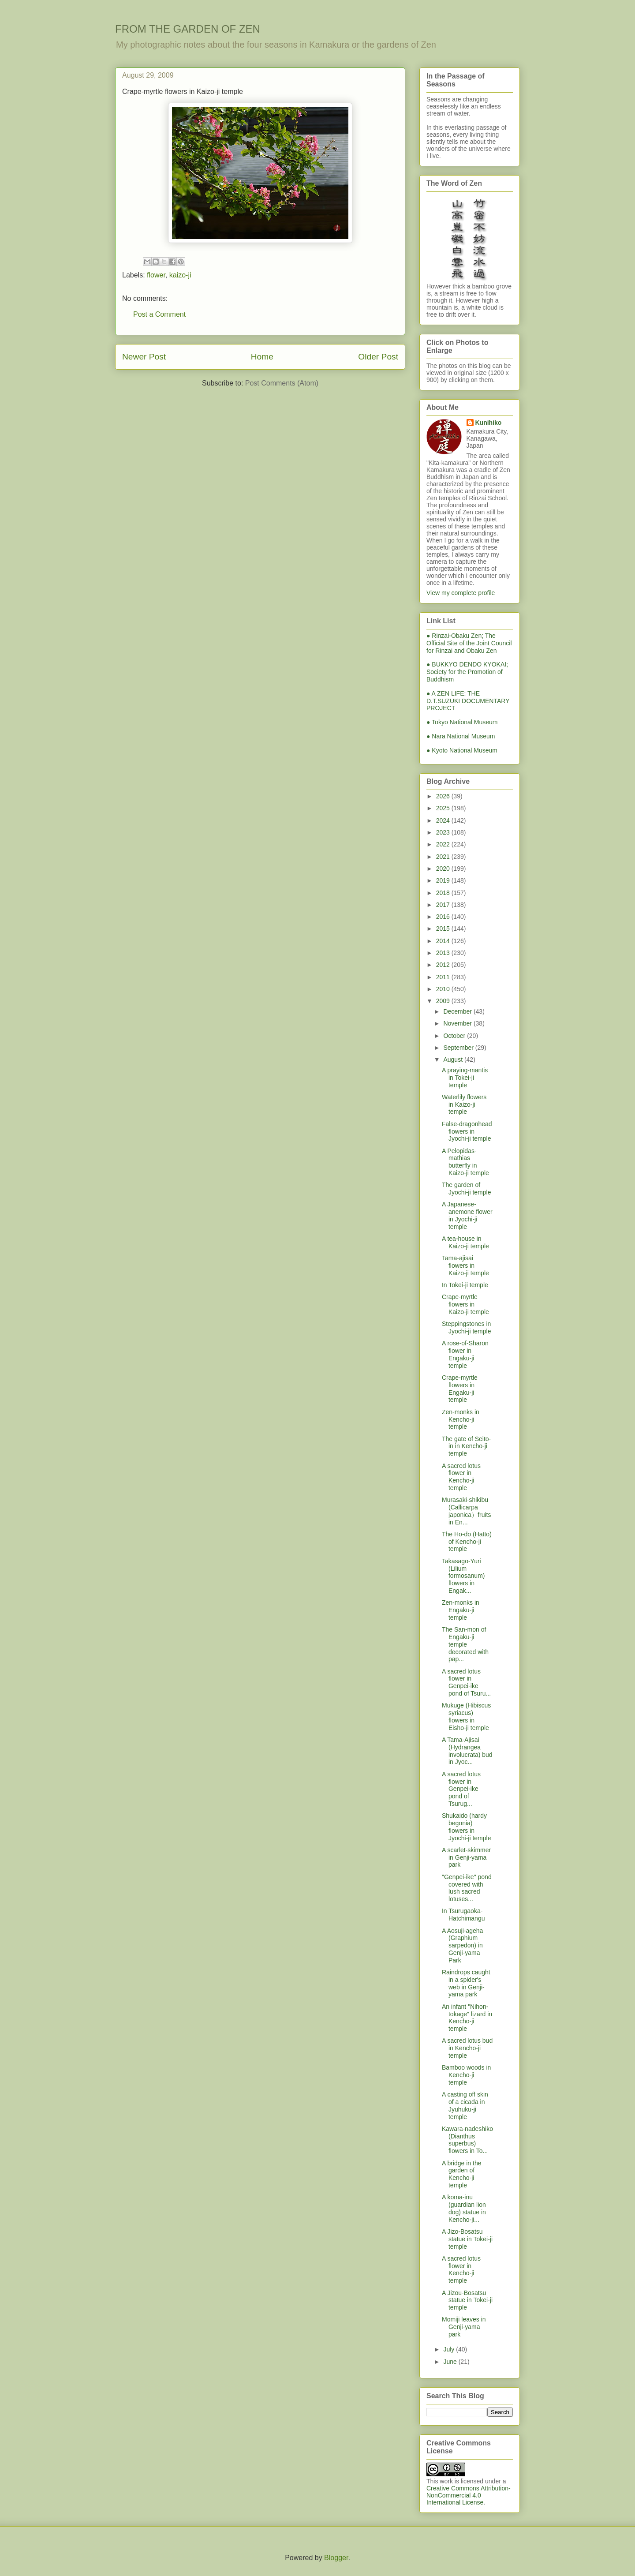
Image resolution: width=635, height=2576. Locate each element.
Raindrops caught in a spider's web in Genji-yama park (466, 1983)
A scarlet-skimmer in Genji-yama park (466, 1857)
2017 (444, 904)
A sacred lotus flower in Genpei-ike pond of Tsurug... (461, 1789)
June (450, 2361)
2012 (444, 964)
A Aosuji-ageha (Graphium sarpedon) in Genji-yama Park (462, 1945)
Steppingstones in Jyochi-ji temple (466, 1327)
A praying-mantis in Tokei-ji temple (465, 1078)
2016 (444, 916)
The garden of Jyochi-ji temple (466, 1188)
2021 (444, 856)
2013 (444, 952)
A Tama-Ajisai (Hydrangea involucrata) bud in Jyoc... (467, 1750)
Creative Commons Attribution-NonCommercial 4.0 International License (468, 2495)
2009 (444, 1000)
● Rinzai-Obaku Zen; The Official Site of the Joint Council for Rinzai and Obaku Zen (469, 643)
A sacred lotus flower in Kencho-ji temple (461, 1476)
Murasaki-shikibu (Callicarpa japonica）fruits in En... (466, 1510)
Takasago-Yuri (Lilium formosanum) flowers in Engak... (463, 1576)
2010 (444, 988)
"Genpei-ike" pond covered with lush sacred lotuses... (467, 1887)
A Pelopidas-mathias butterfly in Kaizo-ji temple (465, 1161)
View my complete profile (460, 592)
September (459, 1047)
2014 (444, 940)
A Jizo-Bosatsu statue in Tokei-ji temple (467, 2239)
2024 (444, 820)
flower (156, 275)
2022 (444, 844)
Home (262, 356)
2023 (444, 832)
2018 (444, 892)
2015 (444, 928)
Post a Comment (159, 314)
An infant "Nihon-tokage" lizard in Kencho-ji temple (467, 2017)
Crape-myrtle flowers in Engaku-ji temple (460, 1388)
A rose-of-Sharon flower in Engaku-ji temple (465, 1354)
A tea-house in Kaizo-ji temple (465, 1242)
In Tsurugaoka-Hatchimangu (463, 1914)
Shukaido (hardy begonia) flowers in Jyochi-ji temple (466, 1826)
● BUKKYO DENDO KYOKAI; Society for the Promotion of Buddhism (467, 672)
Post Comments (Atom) (281, 383)
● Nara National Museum (460, 736)
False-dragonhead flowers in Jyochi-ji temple (467, 1131)
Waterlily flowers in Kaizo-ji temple (464, 1104)
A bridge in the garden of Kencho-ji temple (462, 2174)
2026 (444, 796)
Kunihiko (488, 422)
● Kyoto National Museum (461, 750)
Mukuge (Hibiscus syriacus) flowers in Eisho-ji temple (466, 1716)
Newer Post (144, 356)
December (458, 1011)
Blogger (336, 2557)
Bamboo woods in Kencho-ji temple (466, 2075)
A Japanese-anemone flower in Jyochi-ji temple (467, 1215)
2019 (444, 880)
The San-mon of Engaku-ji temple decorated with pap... (465, 1644)
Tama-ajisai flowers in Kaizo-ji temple (465, 1265)
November (458, 1023)
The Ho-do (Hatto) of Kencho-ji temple (467, 1542)
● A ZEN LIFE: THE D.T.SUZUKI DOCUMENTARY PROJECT (467, 701)
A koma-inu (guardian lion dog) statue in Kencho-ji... (464, 2208)
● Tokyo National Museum (462, 722)
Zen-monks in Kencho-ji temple (460, 1419)
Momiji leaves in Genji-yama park (464, 2327)
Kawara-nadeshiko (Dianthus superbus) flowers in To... (467, 2139)
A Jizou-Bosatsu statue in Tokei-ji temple (467, 2300)
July (449, 2349)
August (453, 1059)
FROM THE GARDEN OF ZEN (187, 29)
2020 (444, 868)
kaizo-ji (180, 275)
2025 (444, 808)
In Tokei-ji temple (465, 1284)
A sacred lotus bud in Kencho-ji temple (467, 2048)
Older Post (378, 356)
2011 (444, 977)
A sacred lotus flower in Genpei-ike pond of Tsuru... (466, 1682)
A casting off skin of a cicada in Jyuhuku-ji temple (465, 2105)
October (455, 1035)
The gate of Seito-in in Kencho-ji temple (466, 1446)
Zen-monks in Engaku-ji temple (460, 1610)
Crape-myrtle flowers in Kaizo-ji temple (465, 1304)
